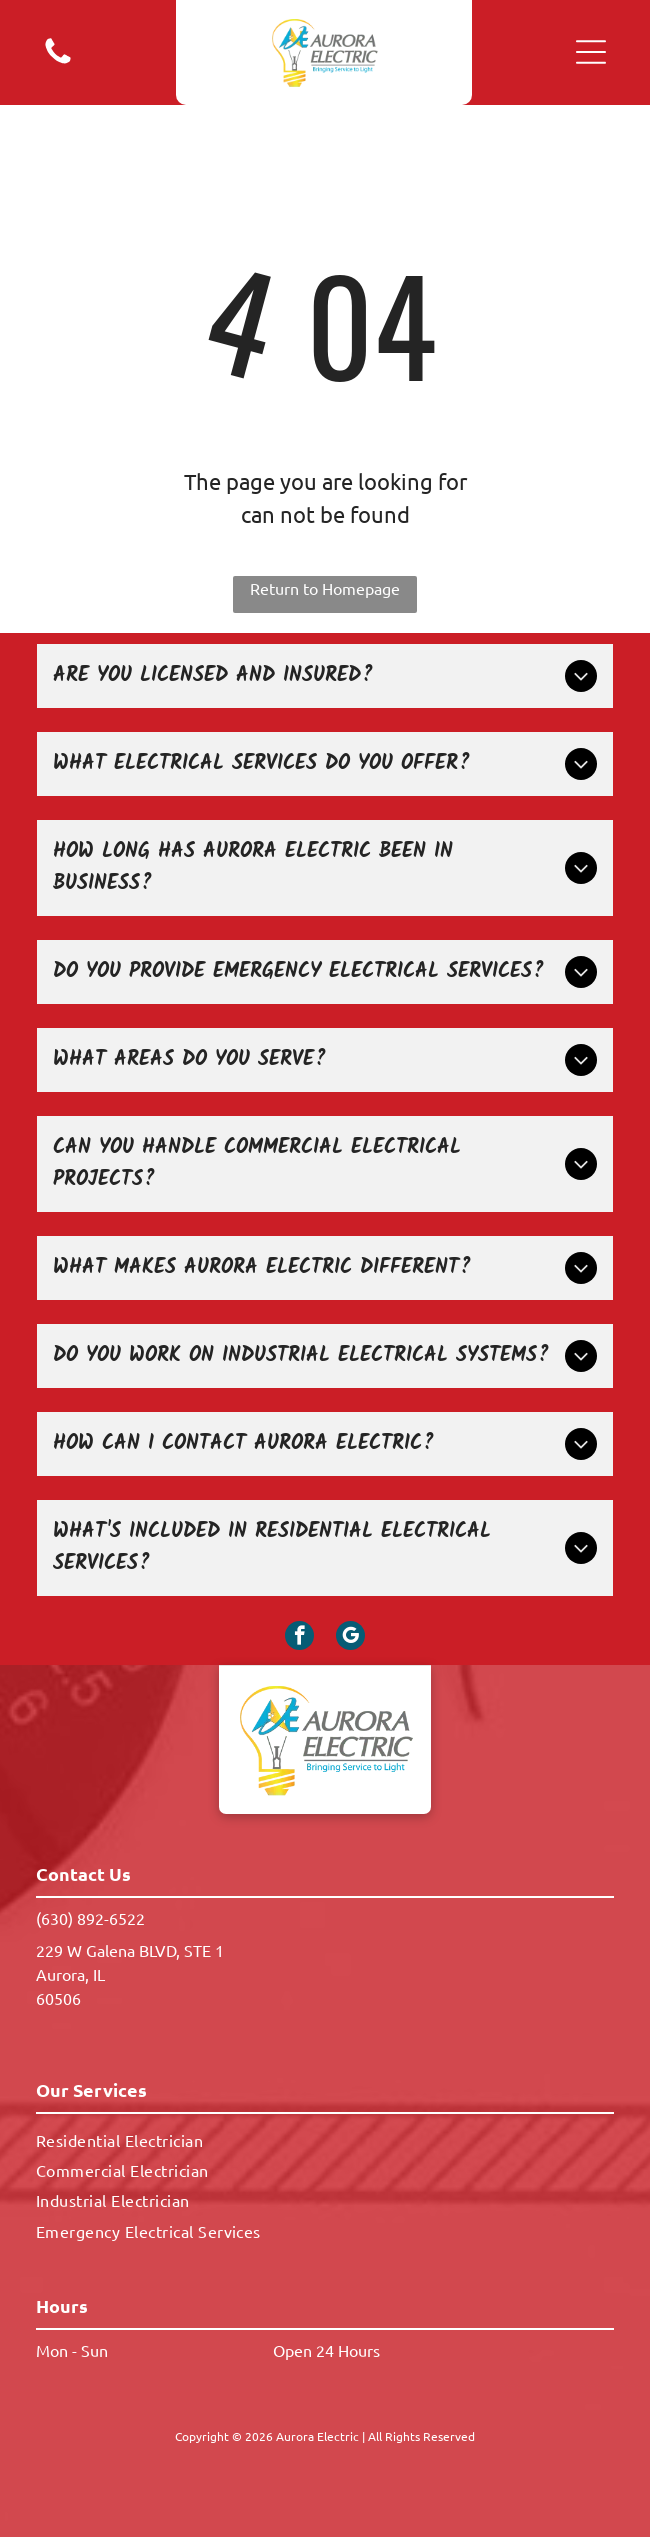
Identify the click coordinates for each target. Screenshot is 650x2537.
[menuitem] (325, 2139)
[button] (591, 52)
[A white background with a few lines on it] (58, 61)
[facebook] (299, 1638)
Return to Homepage (325, 588)
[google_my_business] (350, 1638)
